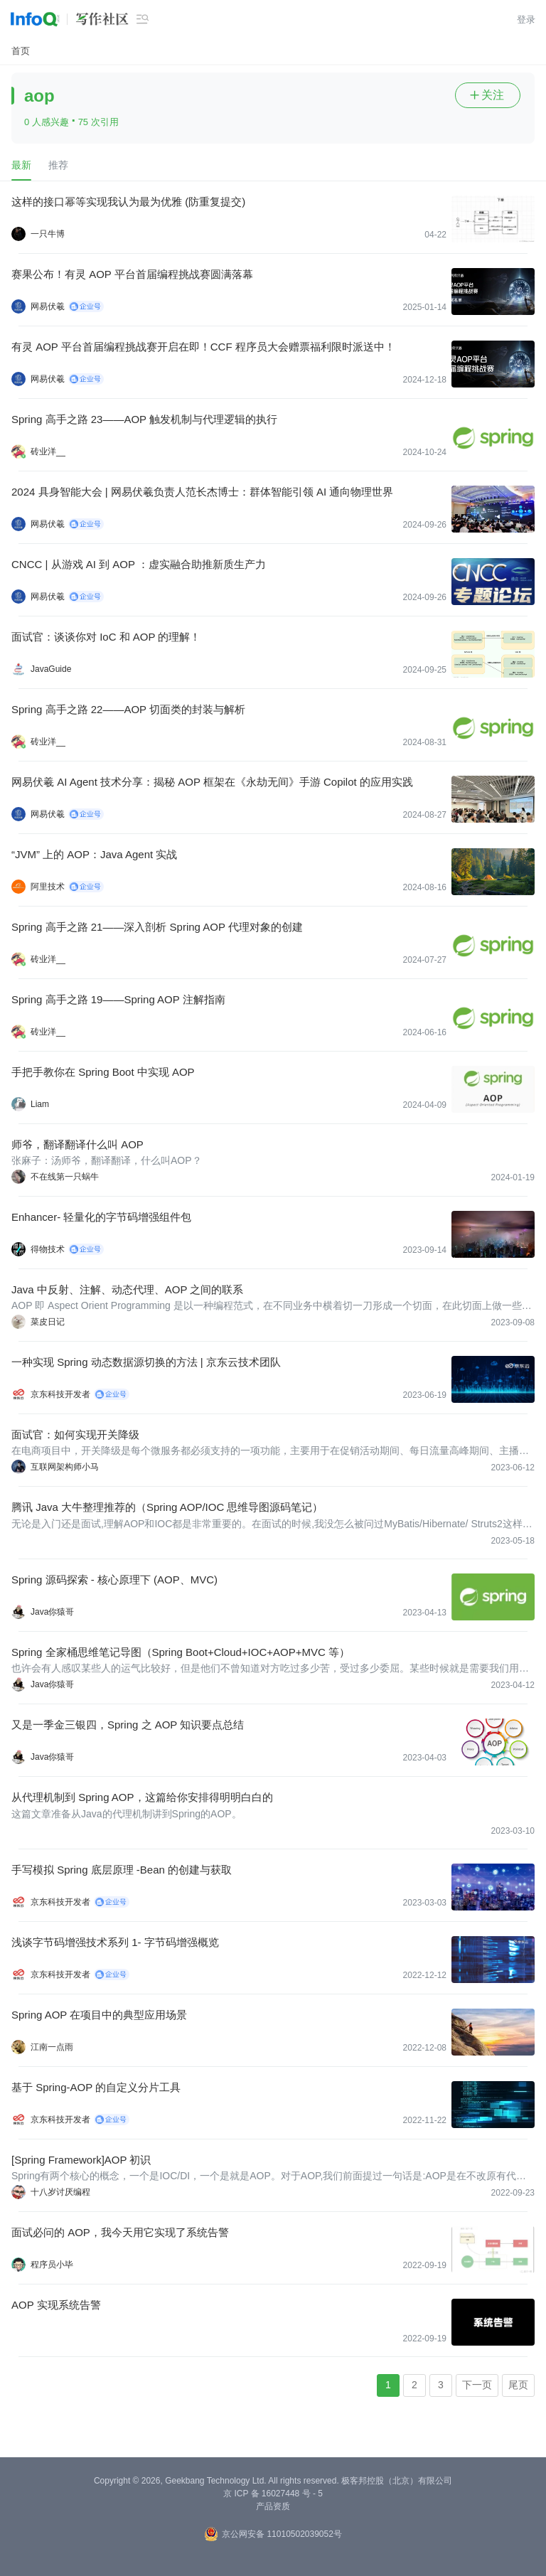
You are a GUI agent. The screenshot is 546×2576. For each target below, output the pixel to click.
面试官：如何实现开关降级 (75, 1434)
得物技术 (48, 1249)
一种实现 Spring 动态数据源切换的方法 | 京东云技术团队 (146, 1362)
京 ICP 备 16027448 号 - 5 (273, 2493)
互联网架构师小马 (65, 1467)
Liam (40, 1104)
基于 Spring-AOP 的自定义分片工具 (96, 2087)
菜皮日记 (48, 1322)
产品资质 (273, 2506)
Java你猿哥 (52, 1612)
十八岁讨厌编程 (60, 2192)
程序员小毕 (52, 2265)
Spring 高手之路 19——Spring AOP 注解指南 (118, 999)
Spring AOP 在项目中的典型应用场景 (99, 2015)
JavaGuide (51, 669)
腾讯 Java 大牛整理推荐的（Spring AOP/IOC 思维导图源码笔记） (167, 1507)
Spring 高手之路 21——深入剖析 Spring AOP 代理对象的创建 (157, 927)
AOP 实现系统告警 (56, 2305)
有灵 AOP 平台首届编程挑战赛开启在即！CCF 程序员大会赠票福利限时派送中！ (203, 347)
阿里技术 (48, 887)
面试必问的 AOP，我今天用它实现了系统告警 (120, 2232)
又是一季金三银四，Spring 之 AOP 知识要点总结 (127, 1725)
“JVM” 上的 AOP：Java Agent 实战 (94, 854)
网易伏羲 (48, 306)
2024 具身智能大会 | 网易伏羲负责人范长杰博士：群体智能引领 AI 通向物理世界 (202, 492)
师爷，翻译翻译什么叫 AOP (77, 1144)
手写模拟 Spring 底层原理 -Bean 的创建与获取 (121, 1870)
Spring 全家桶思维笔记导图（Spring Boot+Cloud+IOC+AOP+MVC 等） (180, 1652)
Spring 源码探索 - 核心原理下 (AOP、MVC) (114, 1579)
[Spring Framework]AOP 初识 (81, 2160)
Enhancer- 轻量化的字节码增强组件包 (101, 1217)
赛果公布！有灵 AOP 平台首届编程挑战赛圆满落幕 (132, 274)
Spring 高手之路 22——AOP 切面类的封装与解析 (128, 709)
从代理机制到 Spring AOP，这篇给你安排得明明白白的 (142, 1797)
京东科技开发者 (60, 1394)
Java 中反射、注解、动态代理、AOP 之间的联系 (127, 1289)
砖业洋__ (48, 451)
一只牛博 (48, 234)
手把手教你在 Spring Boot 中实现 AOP (103, 1072)
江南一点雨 (52, 2047)
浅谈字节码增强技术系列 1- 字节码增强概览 (115, 1942)
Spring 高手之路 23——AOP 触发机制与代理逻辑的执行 (144, 419)
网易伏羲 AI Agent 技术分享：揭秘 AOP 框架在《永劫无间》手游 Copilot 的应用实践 (212, 782)
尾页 (518, 2384)
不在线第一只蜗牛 (65, 1177)
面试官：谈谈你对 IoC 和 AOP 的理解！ (105, 637)
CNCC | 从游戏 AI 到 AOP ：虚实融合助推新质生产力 (138, 564)
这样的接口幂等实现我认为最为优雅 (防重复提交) (128, 202)
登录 (526, 19)
